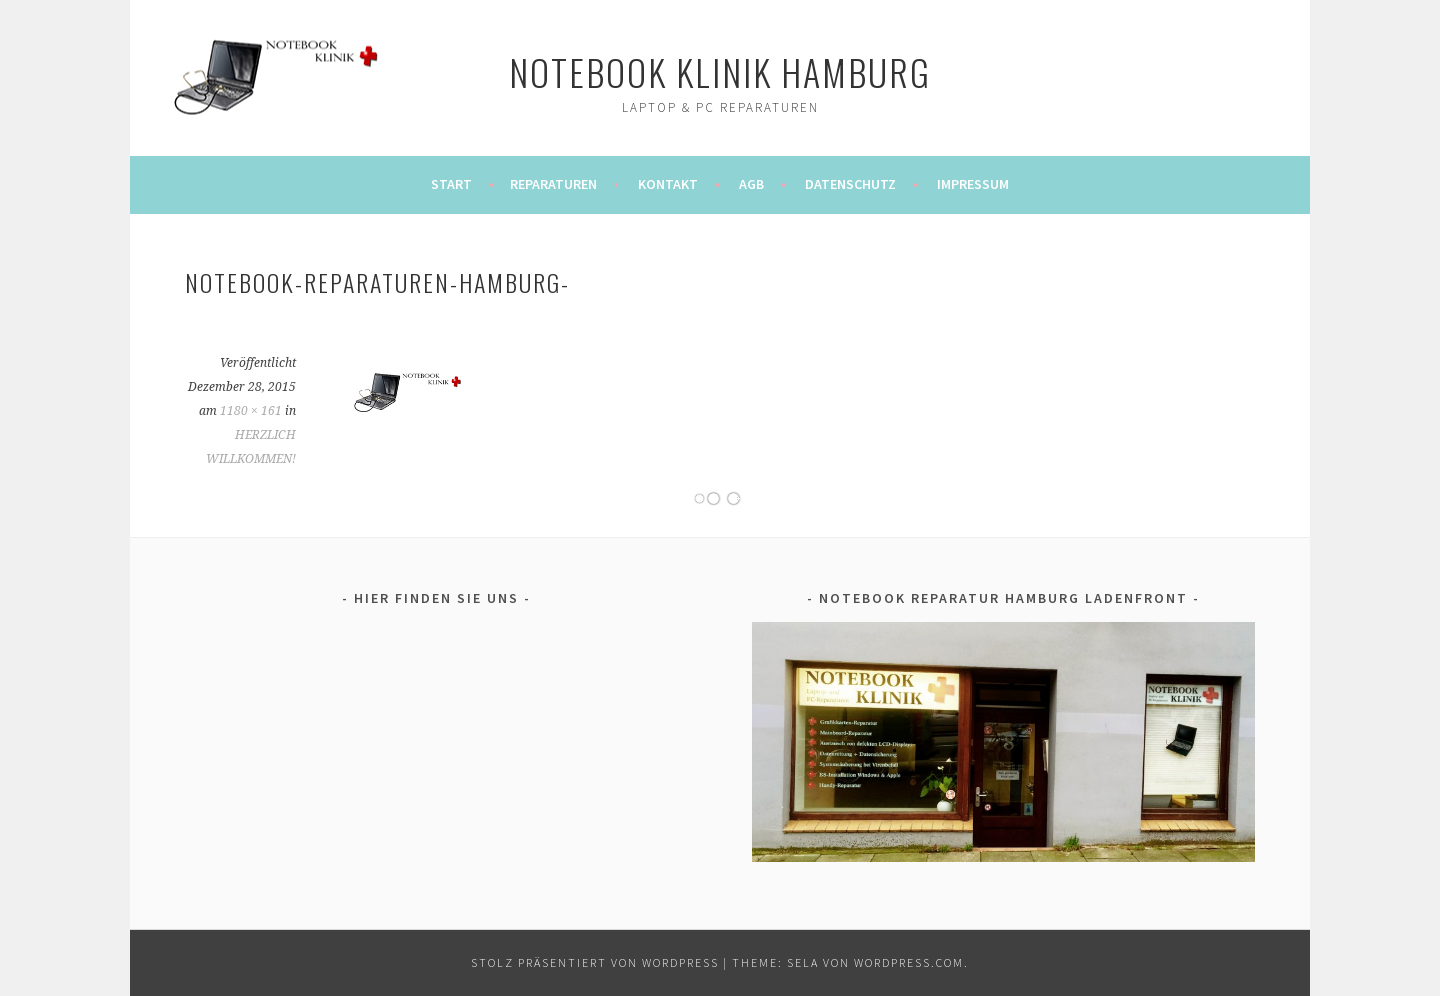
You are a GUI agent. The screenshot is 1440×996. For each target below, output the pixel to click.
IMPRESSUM (973, 184)
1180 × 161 (251, 411)
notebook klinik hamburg (720, 71)
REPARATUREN (553, 184)
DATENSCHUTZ (850, 184)
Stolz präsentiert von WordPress (595, 962)
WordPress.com (909, 962)
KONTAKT (668, 184)
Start (451, 184)
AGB (751, 184)
